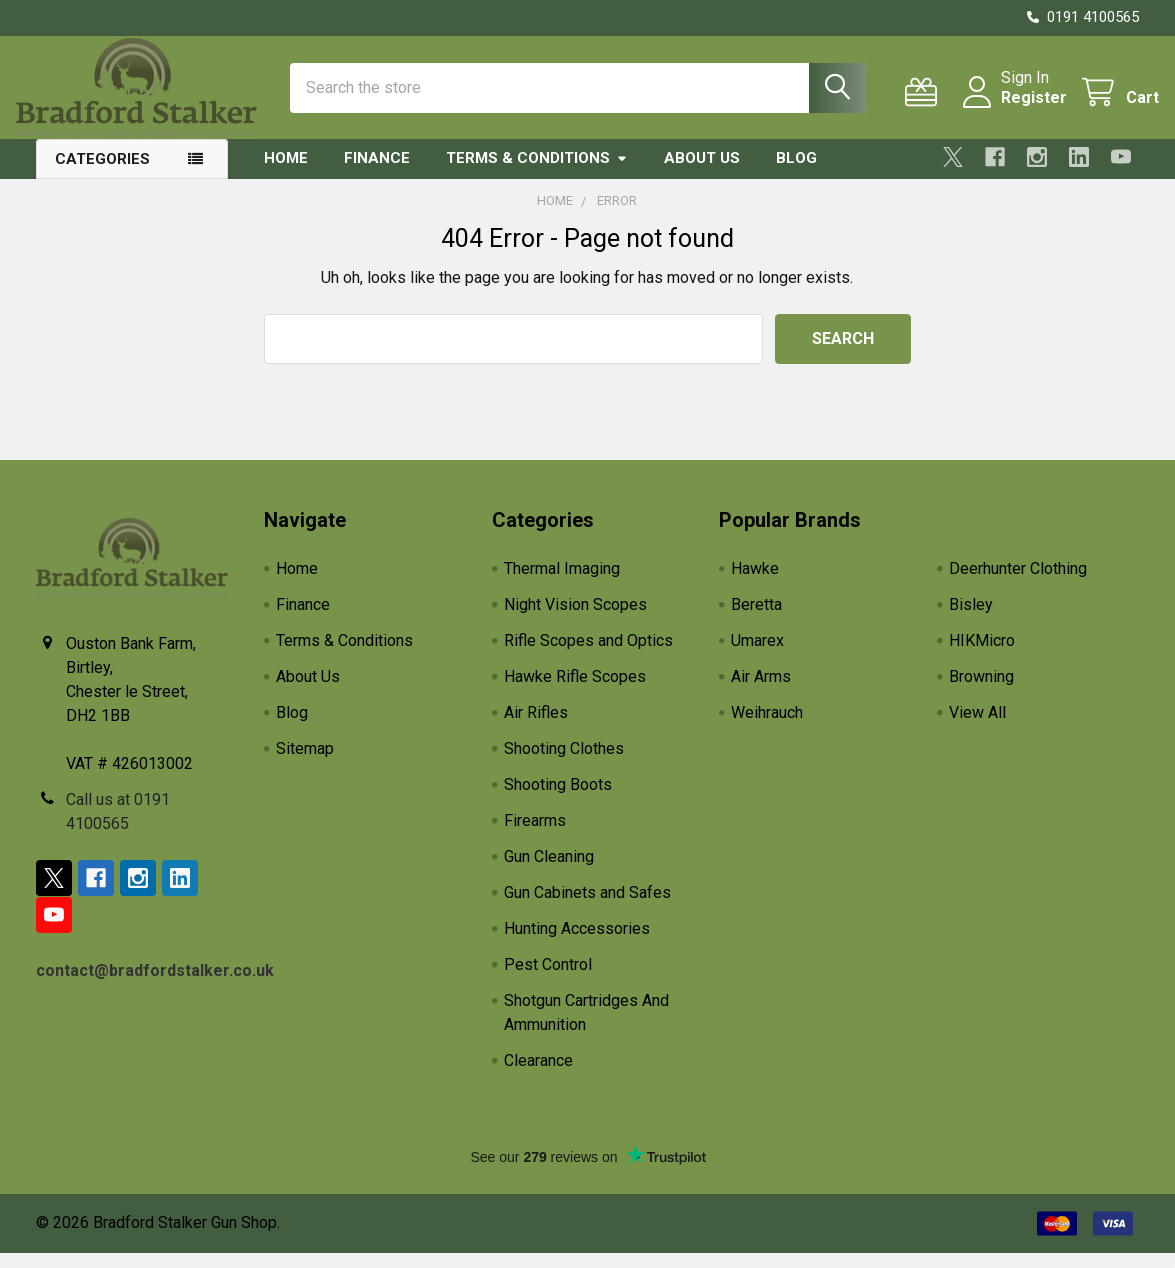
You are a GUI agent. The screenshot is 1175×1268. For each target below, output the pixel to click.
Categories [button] (102, 174)
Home (286, 173)
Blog (796, 173)
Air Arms (761, 691)
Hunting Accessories (577, 943)
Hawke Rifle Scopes (575, 691)
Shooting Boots (558, 799)
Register (1014, 107)
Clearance (538, 1075)
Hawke (755, 583)
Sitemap (305, 763)
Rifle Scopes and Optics (588, 655)
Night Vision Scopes (575, 619)
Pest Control (548, 979)
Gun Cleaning (549, 871)
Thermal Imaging (562, 583)
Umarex (757, 655)
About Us (702, 173)
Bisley (971, 619)
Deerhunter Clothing (1018, 583)
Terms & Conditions (537, 173)
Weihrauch (767, 727)
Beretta (756, 619)
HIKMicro (982, 655)
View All (977, 727)
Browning (981, 691)
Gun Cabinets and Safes (587, 907)
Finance (377, 173)
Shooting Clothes (564, 763)
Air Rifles (536, 727)
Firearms (535, 835)
